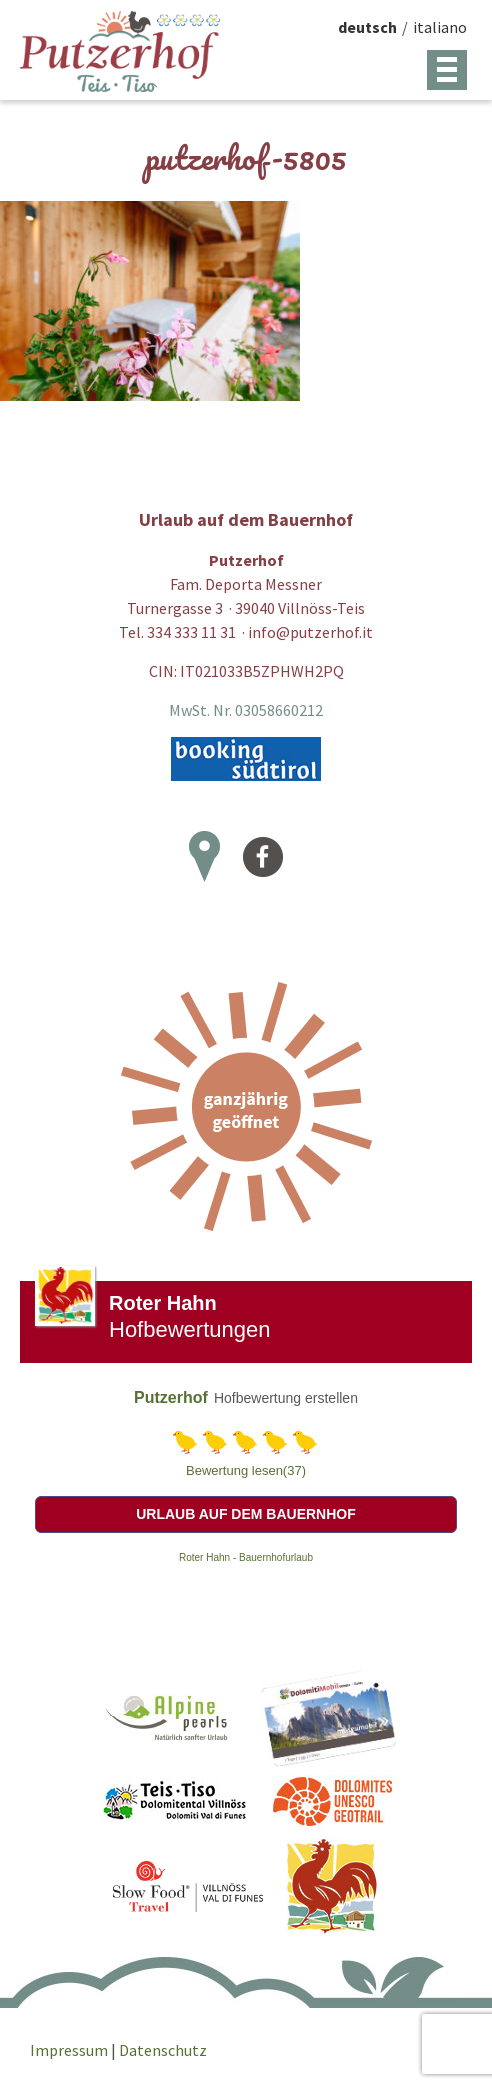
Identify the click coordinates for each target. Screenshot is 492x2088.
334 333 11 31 (191, 632)
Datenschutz (163, 2050)
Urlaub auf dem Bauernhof (246, 1514)
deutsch (367, 27)
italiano (440, 27)
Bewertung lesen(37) (246, 1470)
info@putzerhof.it (310, 632)
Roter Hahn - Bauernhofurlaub (246, 1557)
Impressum (70, 2050)
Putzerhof (171, 1397)
